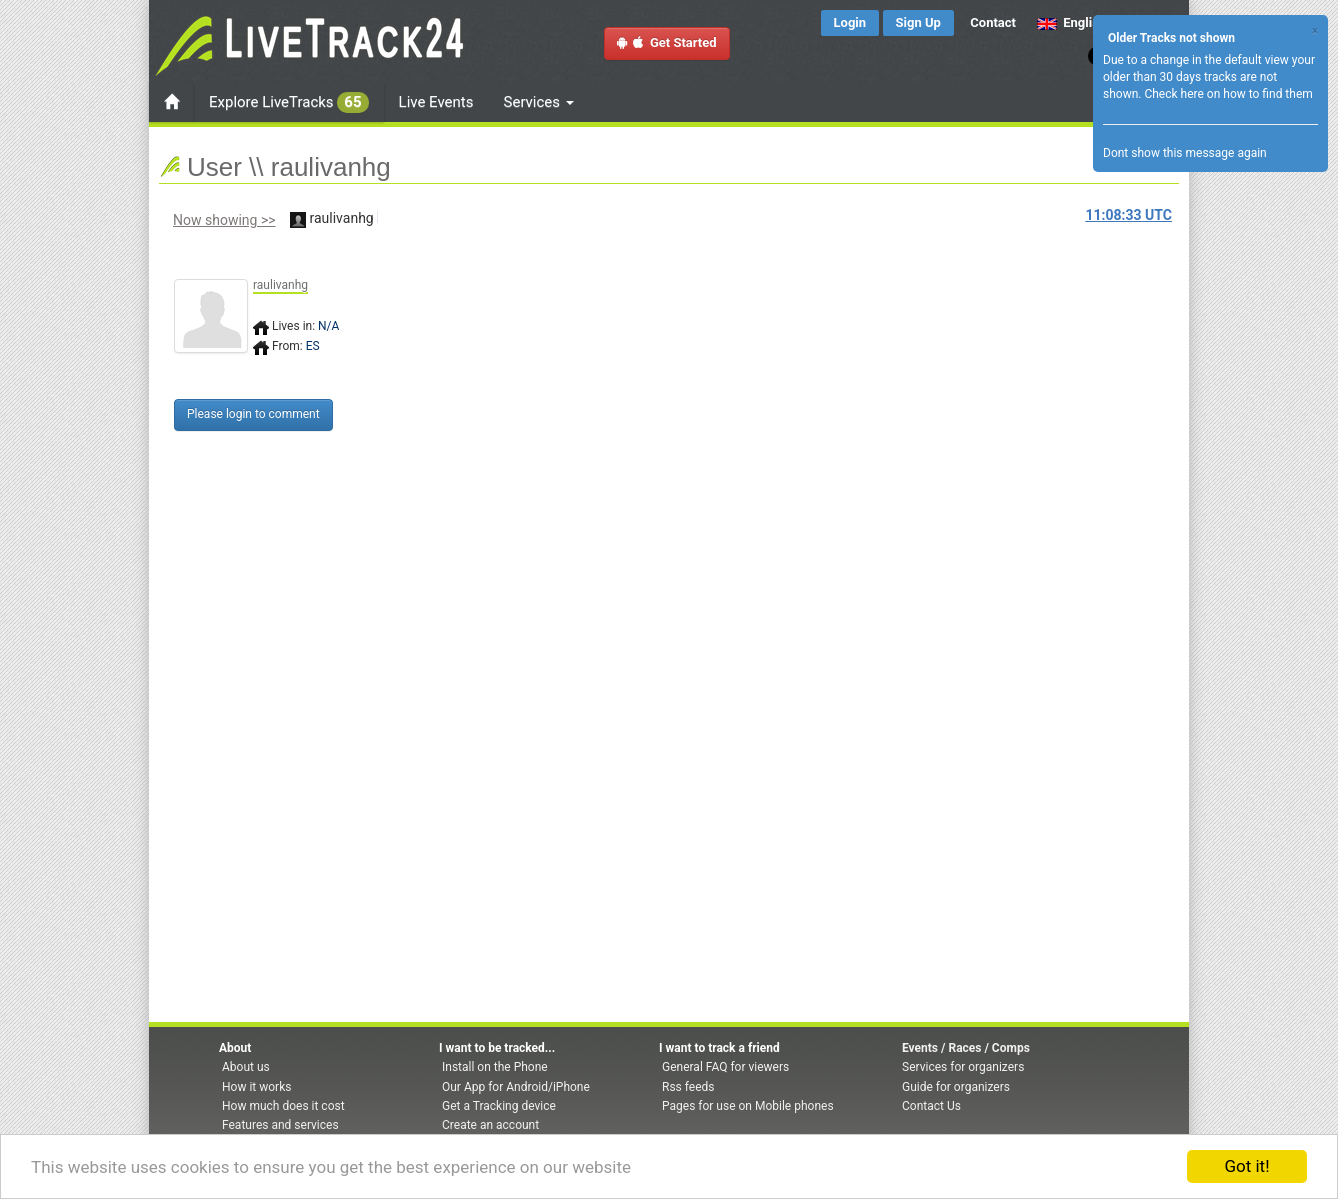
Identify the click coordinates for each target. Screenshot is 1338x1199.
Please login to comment (253, 414)
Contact (993, 22)
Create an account (490, 1125)
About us (246, 1067)
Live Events (436, 102)
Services (539, 102)
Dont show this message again (1185, 153)
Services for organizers (963, 1067)
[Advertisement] (754, 387)
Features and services (280, 1125)
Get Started (667, 42)
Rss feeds (688, 1087)
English (1071, 22)
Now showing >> (224, 220)
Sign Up (918, 22)
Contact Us (931, 1106)
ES (313, 346)
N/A (328, 326)
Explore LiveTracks (289, 102)
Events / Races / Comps (966, 1048)
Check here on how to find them (1228, 94)
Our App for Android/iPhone (516, 1087)
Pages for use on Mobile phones (748, 1106)
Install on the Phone (495, 1067)
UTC (1129, 215)
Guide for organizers (956, 1087)
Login (850, 22)
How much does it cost (283, 1106)
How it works (256, 1087)
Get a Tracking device (499, 1106)
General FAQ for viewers (725, 1067)
